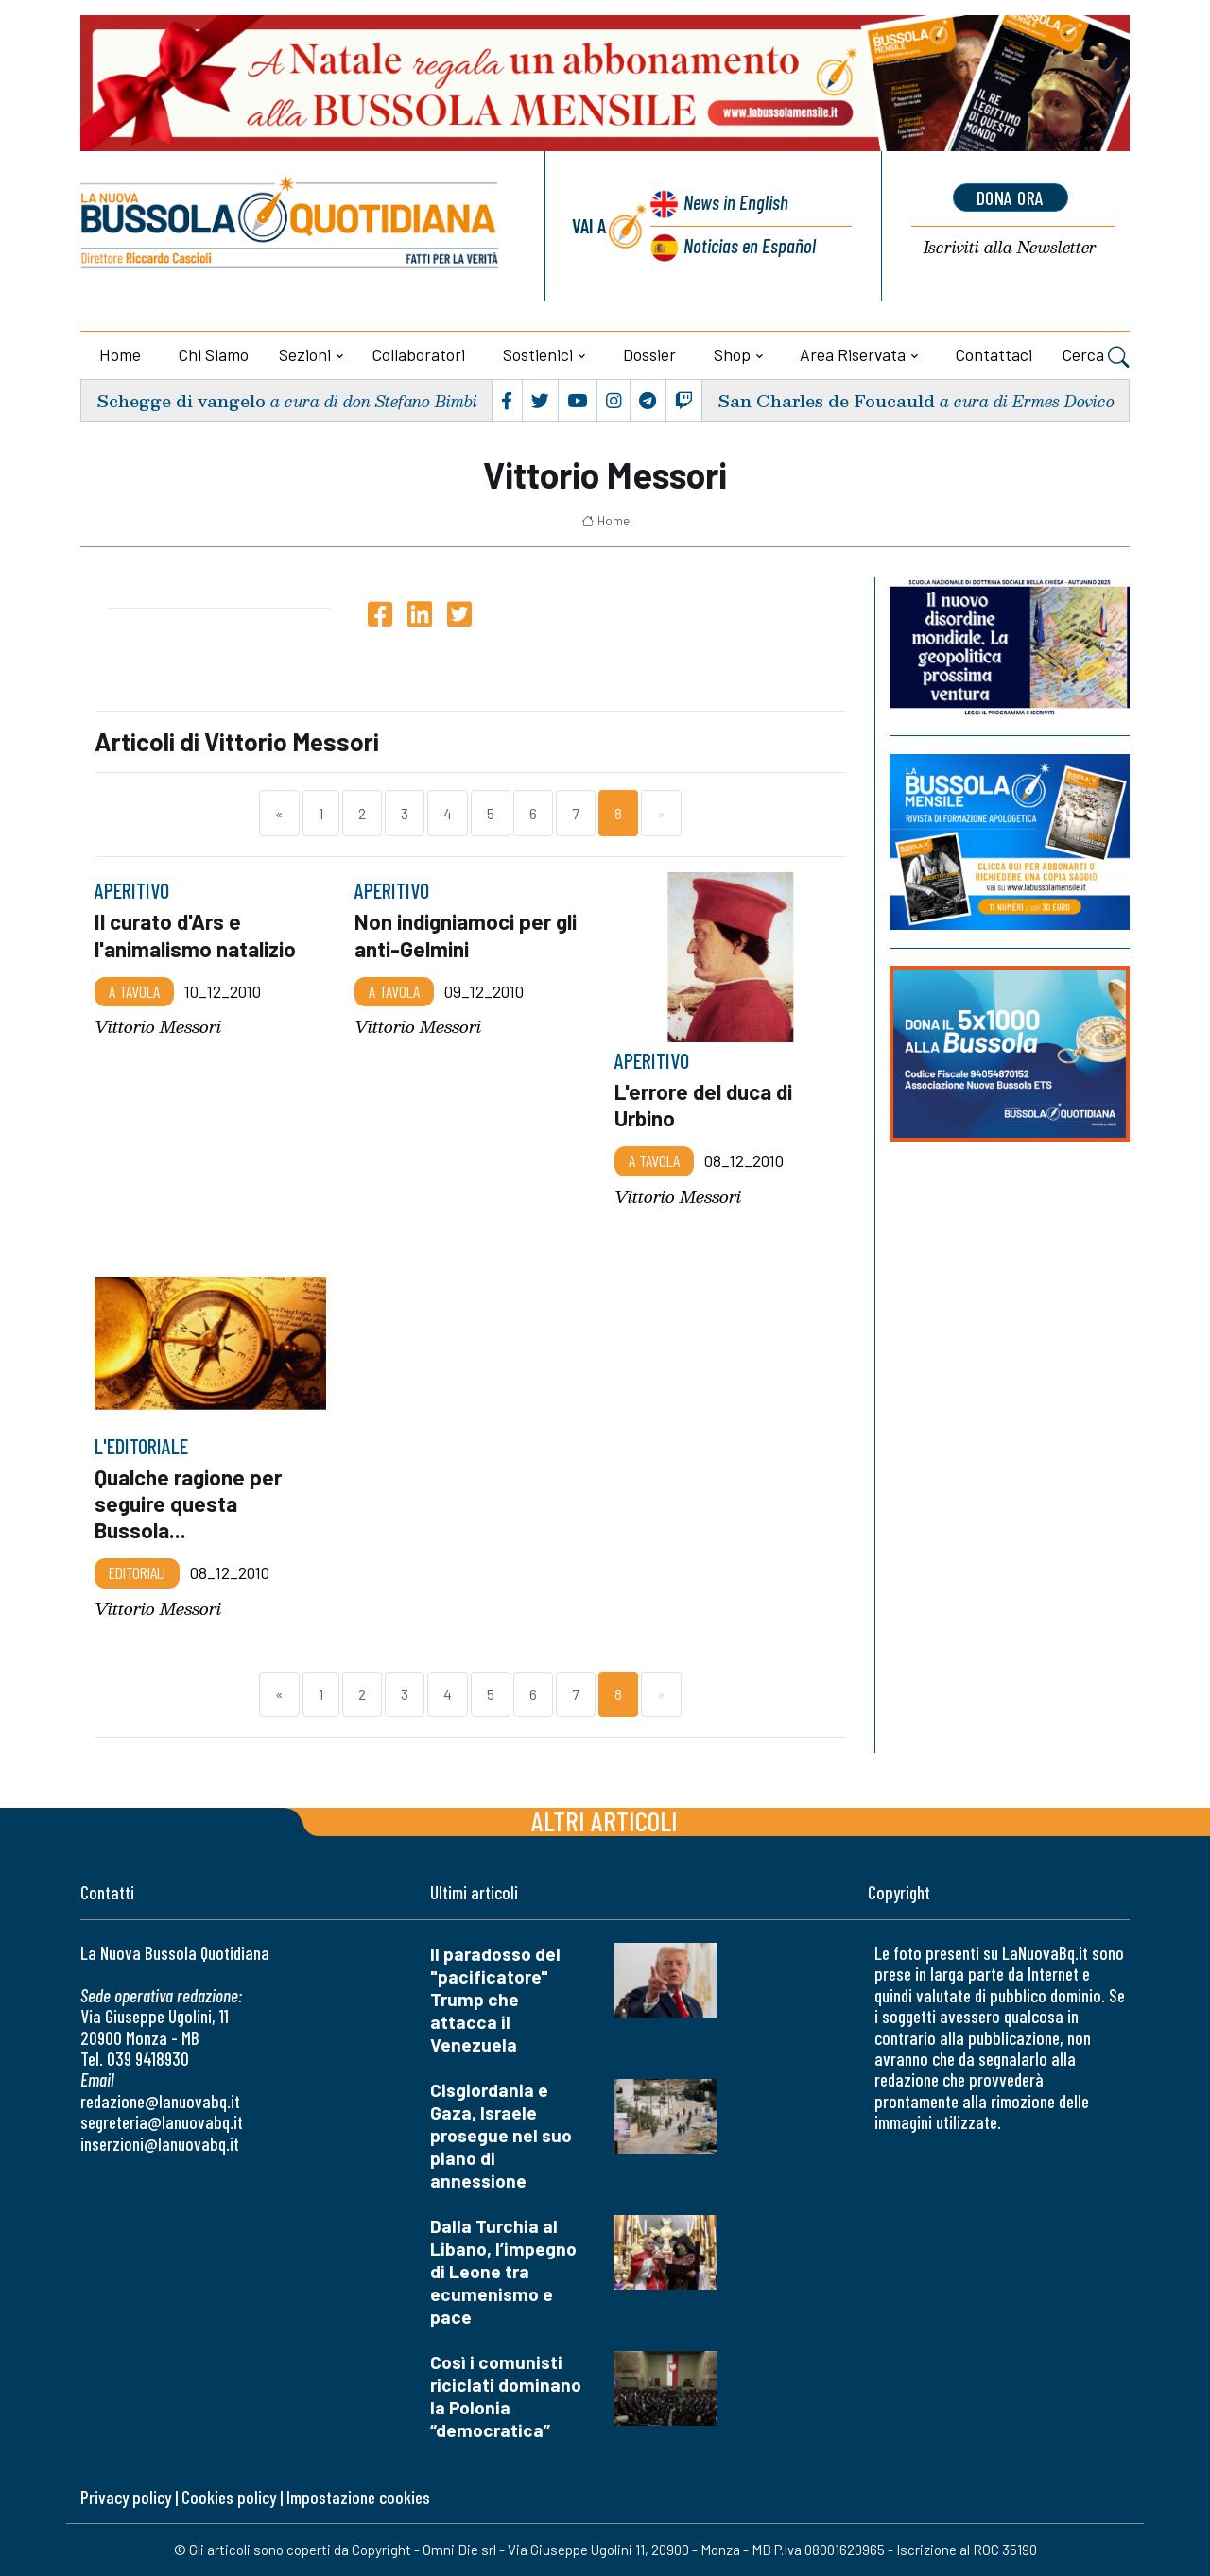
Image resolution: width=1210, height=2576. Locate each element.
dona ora (1011, 197)
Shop (732, 354)
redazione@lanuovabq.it (160, 2101)
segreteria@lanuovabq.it (161, 2122)
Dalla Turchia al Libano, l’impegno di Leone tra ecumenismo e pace (503, 2271)
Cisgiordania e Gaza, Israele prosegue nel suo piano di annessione (501, 2135)
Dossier (649, 354)
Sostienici (538, 354)
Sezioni (305, 354)
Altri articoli (604, 1820)
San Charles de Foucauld (826, 400)
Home (120, 354)
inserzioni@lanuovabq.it (159, 2144)
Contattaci (994, 354)
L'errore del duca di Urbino (703, 1104)
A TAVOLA (134, 990)
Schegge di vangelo (181, 400)
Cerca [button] (1096, 356)
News (735, 202)
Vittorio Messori (158, 1026)
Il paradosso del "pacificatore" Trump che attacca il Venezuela (495, 1999)
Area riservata (853, 354)
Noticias (749, 245)
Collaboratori (418, 354)
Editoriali (137, 1572)
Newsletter (1010, 248)
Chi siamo (214, 354)
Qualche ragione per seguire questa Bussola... (188, 1503)
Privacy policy (125, 2497)
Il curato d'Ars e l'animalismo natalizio (195, 934)
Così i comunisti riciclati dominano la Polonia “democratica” (505, 2396)
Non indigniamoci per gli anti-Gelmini (465, 934)
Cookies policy (229, 2497)
